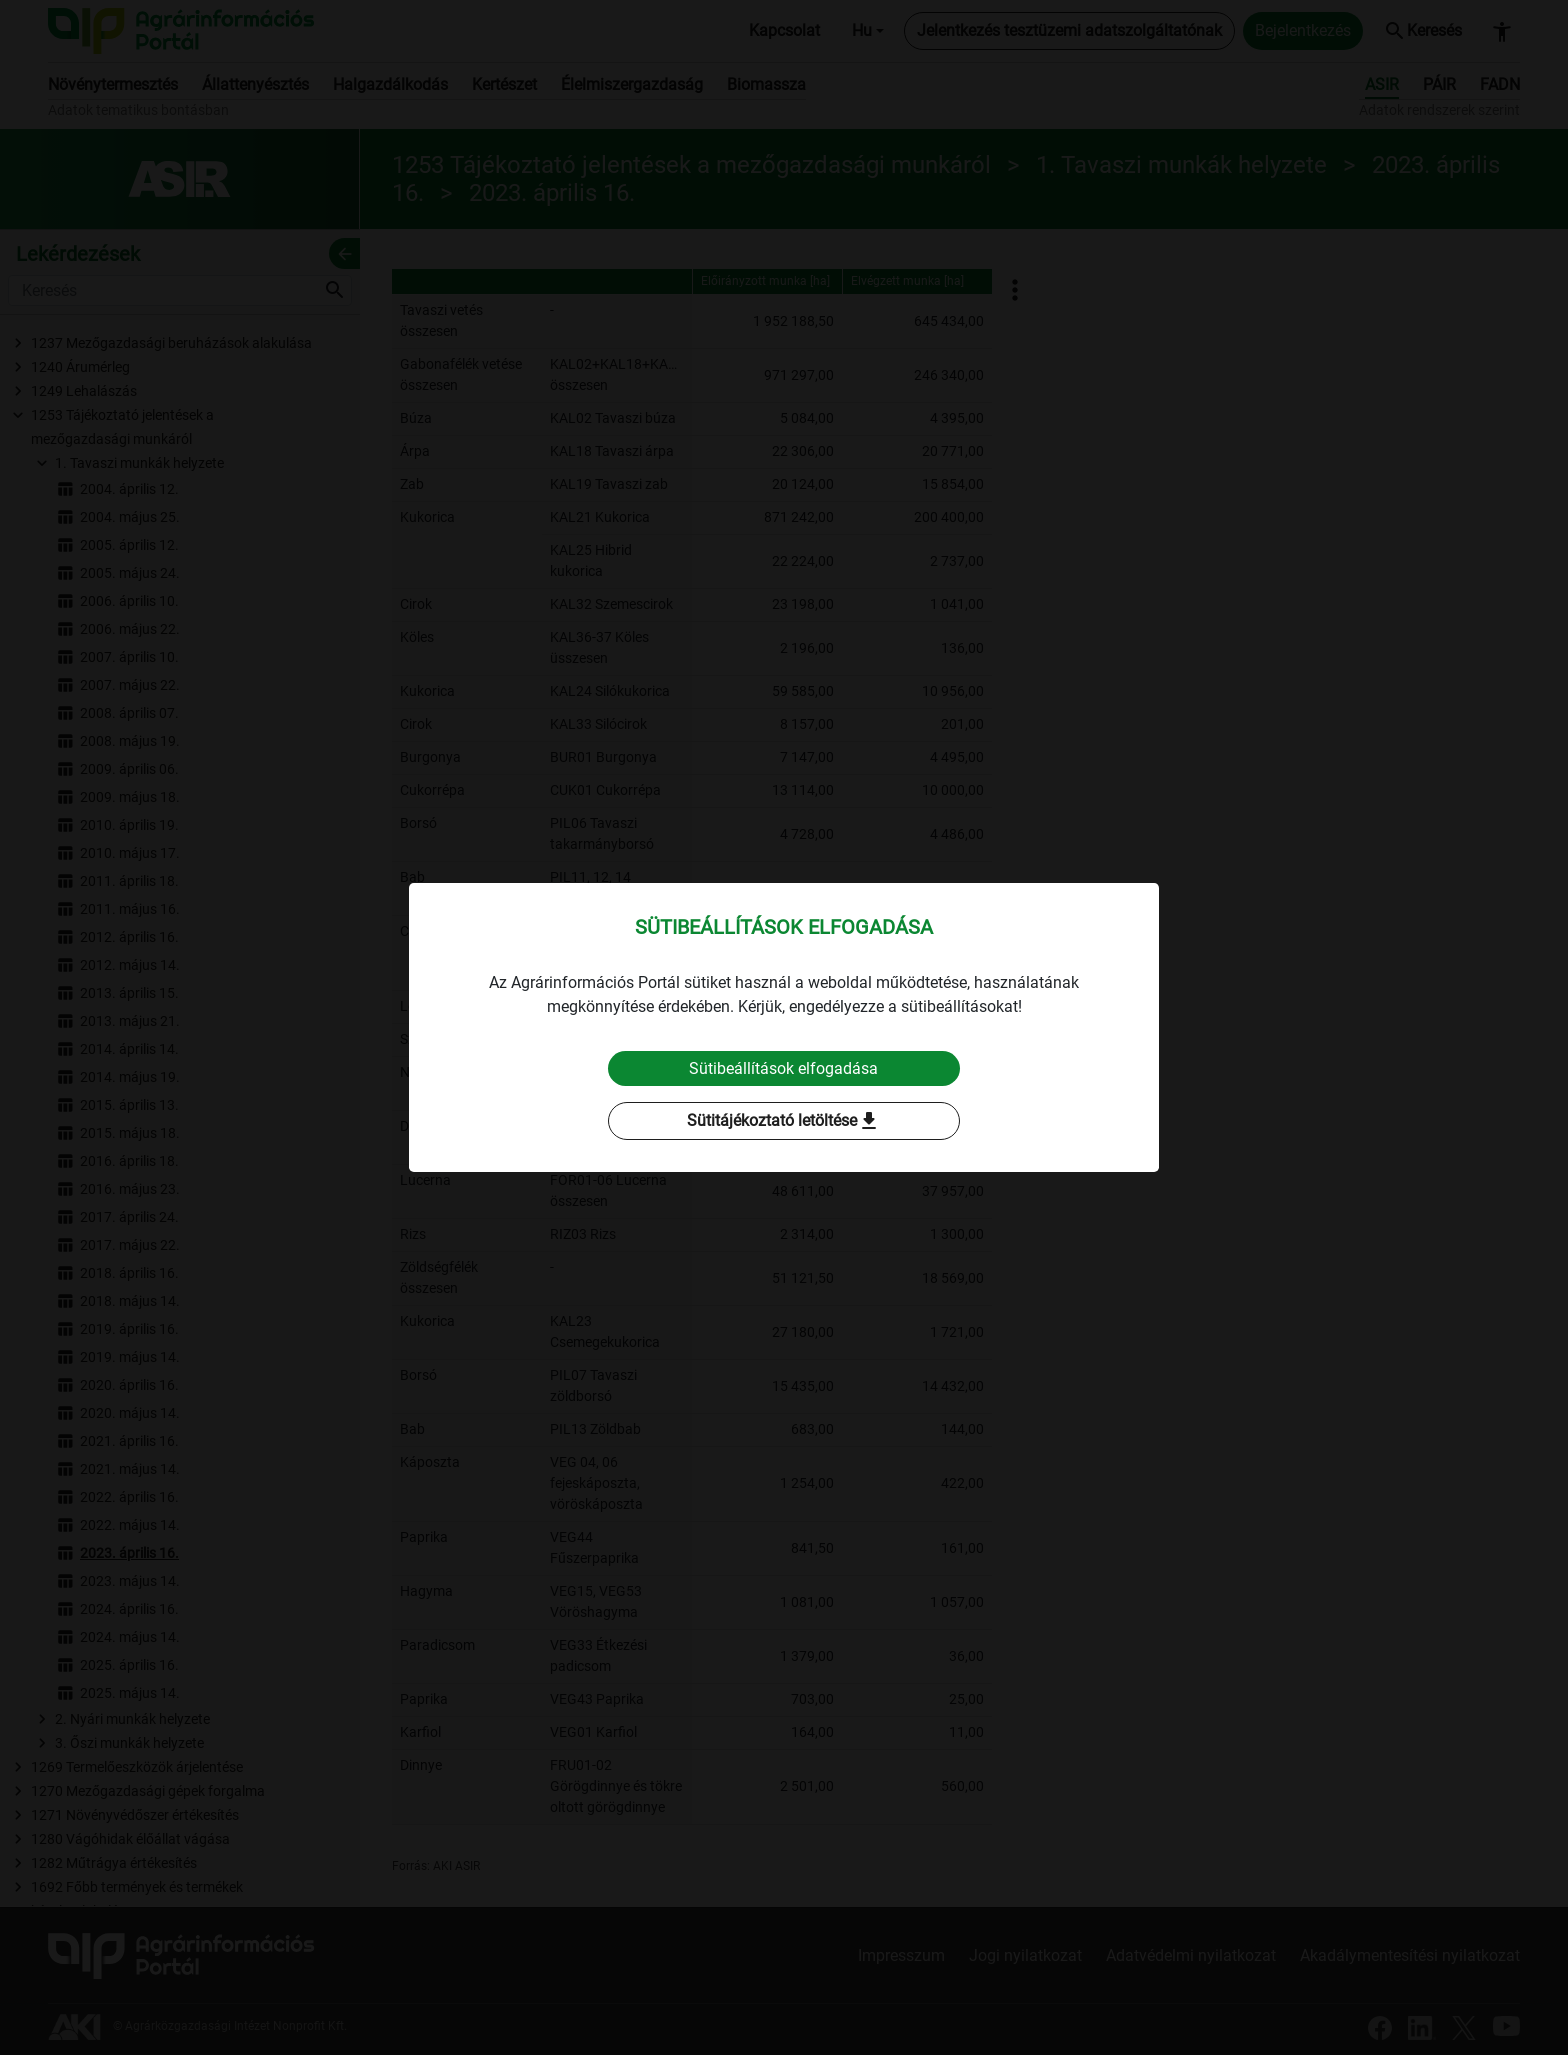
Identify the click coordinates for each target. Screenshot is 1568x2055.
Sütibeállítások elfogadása (784, 1068)
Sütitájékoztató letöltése (784, 1122)
